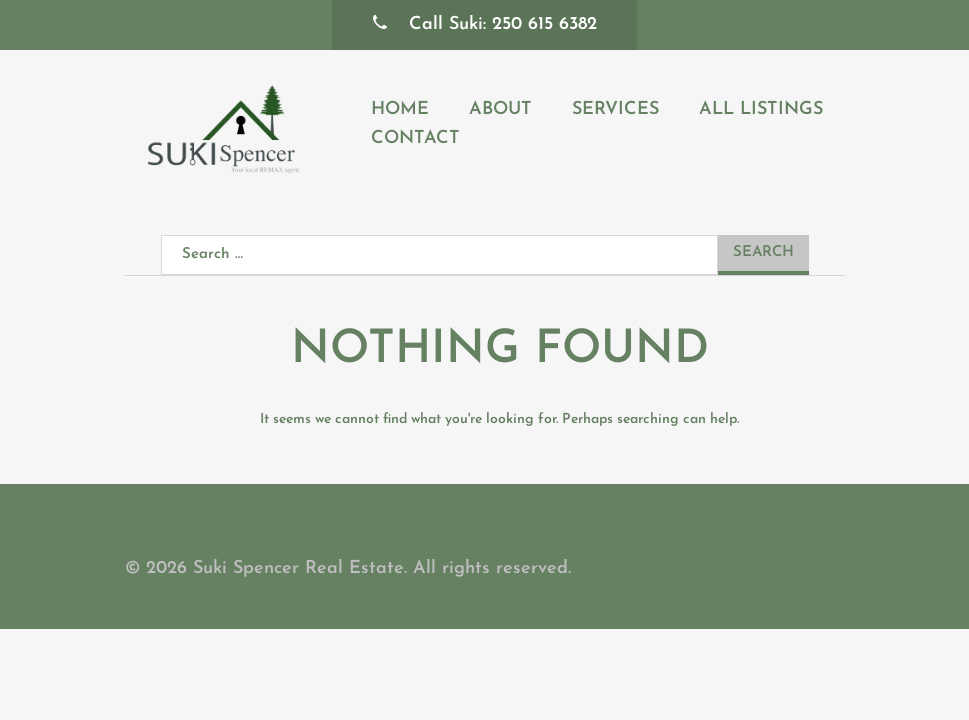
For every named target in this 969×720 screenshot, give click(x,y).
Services (615, 109)
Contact (415, 138)
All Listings (761, 109)
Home (400, 109)
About (500, 109)
